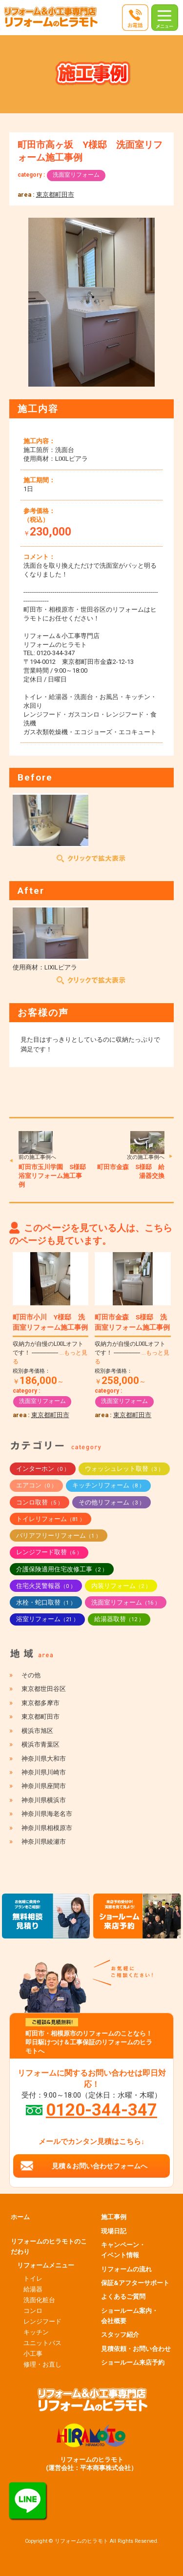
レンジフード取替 (49, 1552)
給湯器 (32, 2289)
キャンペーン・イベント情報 (123, 2250)
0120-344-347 (101, 2110)
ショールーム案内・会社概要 (129, 2316)
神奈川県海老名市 (46, 1813)
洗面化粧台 (39, 2300)
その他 (31, 1675)
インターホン (42, 1468)
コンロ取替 (39, 1502)
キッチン (36, 2332)
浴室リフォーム (47, 1619)
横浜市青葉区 (40, 1744)
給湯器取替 (119, 1619)
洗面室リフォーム (76, 174)
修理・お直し (42, 2364)
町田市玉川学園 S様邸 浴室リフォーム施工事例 (55, 1175)
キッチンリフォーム (108, 1485)
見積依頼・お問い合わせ (136, 2348)
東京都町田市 (55, 194)
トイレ (32, 2278)
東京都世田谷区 (43, 1688)
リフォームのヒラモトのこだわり (49, 2246)
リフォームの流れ (126, 2269)
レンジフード (42, 2321)
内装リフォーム (121, 1585)
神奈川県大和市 (43, 1758)
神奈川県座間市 (43, 1786)
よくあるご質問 (123, 2296)
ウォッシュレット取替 (124, 1468)
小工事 (32, 2353)
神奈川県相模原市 (46, 1828)
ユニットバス (42, 2343)
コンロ (32, 2310)
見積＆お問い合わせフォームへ (99, 2166)
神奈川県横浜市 (43, 1800)
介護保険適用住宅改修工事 (61, 1569)
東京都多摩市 (40, 1703)
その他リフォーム (111, 1502)
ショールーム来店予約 (132, 2362)
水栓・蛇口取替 (46, 1602)
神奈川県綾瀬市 (43, 1841)
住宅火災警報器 (46, 1585)
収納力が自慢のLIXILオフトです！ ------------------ (50, 1352)
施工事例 (113, 2217)
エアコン (36, 1485)
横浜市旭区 (37, 1730)
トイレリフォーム (50, 1519)
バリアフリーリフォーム (58, 1535)
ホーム (20, 2217)
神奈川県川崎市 (43, 1772)
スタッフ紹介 (120, 2334)
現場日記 (113, 2231)
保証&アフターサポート (135, 2283)
